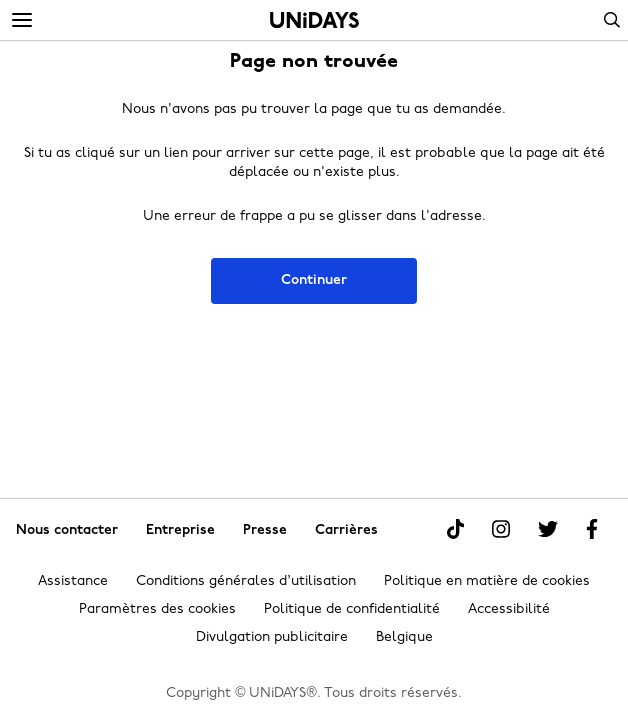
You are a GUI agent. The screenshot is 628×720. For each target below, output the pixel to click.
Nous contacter (67, 530)
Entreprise (180, 530)
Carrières (346, 530)
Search (612, 20)
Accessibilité (509, 609)
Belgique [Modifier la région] (404, 637)
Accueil (314, 20)
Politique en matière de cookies (487, 581)
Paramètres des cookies (157, 609)
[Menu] (22, 21)
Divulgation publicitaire (272, 637)
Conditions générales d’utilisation (245, 581)
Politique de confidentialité (352, 609)
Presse (265, 530)
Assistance (73, 581)
